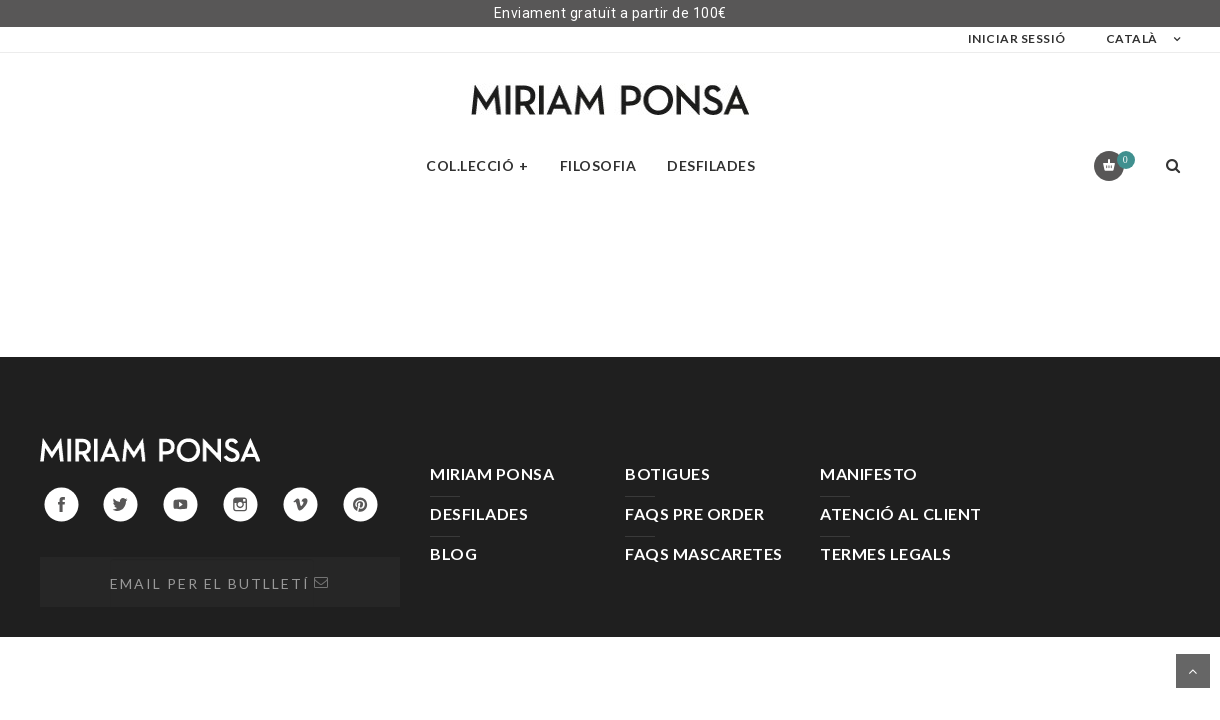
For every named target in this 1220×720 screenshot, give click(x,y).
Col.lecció (470, 165)
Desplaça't (1193, 671)
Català (1132, 38)
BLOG (453, 553)
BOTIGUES (667, 473)
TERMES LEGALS (886, 553)
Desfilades (711, 165)
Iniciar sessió (1017, 38)
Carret (1122, 160)
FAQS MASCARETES (704, 553)
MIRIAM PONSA (492, 473)
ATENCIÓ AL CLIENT (901, 513)
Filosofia (598, 165)
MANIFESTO (869, 473)
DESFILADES (479, 513)
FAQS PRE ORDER (694, 513)
